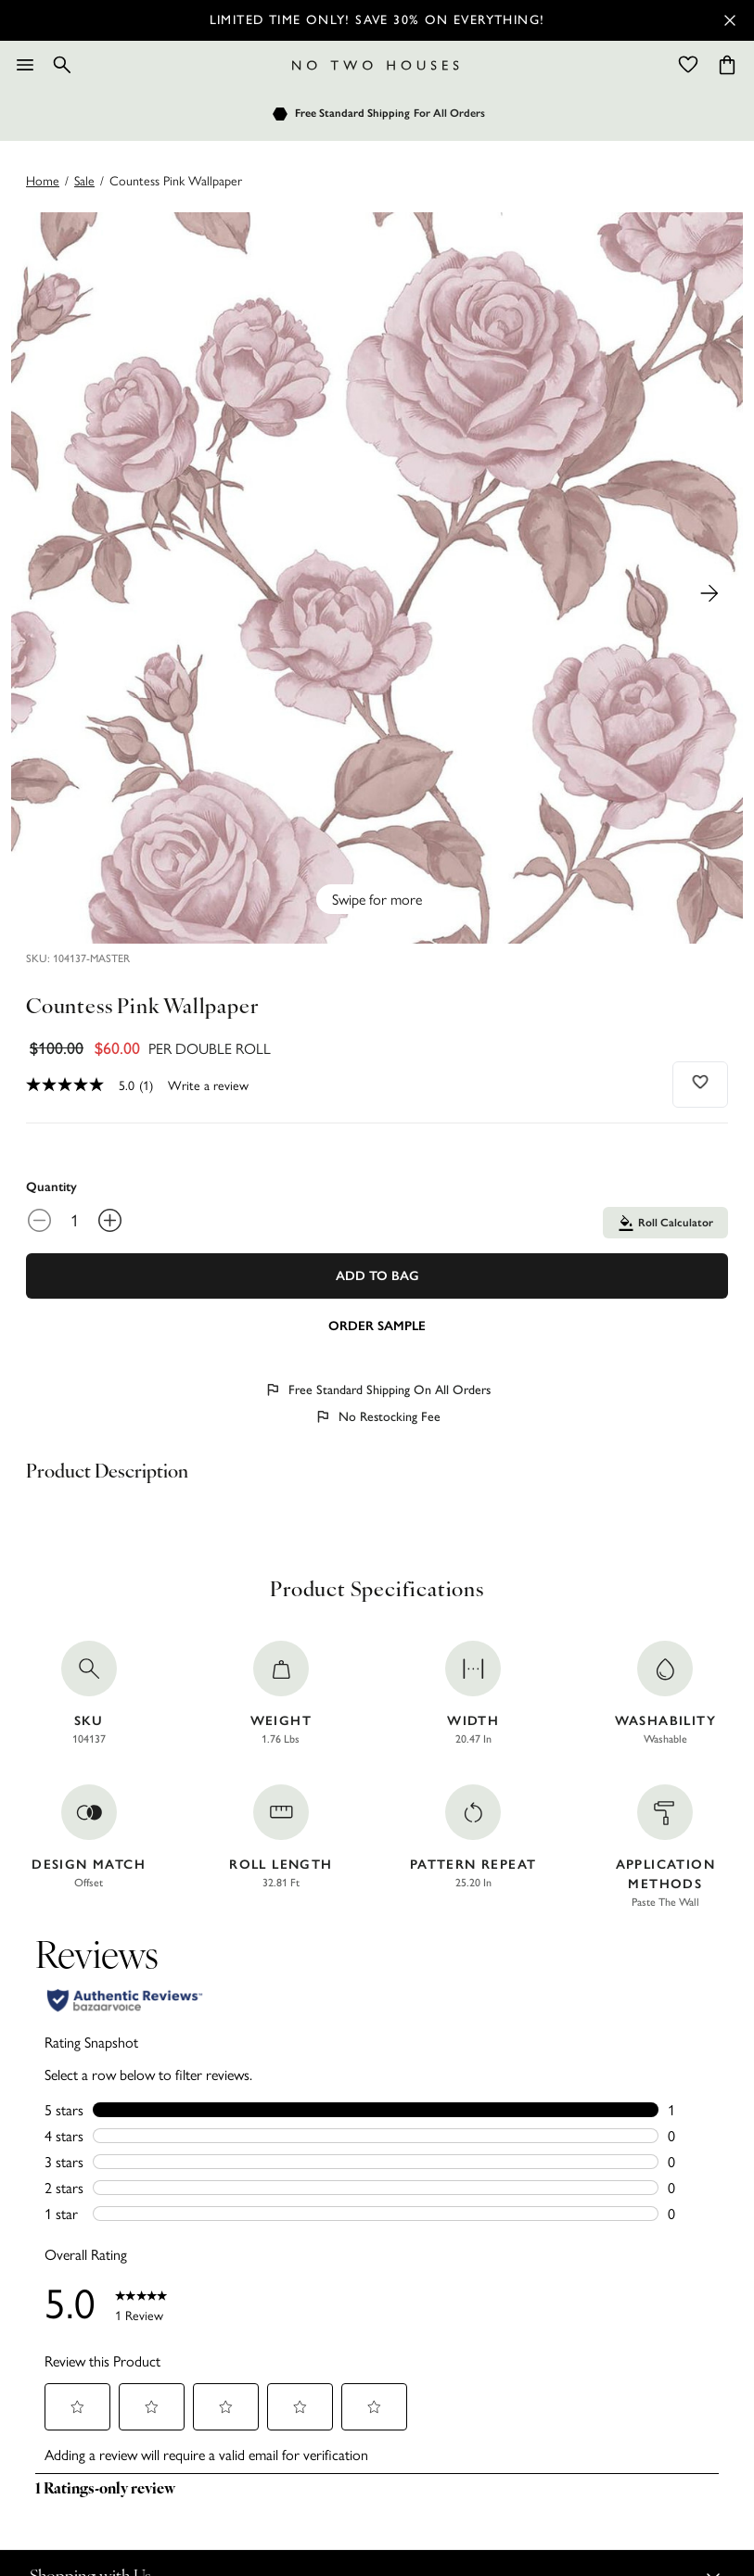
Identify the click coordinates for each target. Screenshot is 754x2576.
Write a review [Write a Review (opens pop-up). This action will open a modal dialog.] (208, 1084)
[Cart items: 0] (727, 65)
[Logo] (375, 65)
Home (42, 180)
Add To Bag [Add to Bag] (377, 1276)
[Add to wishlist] (700, 1082)
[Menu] (25, 65)
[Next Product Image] (709, 593)
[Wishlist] (688, 65)
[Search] (62, 65)
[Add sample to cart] (377, 1324)
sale (84, 180)
